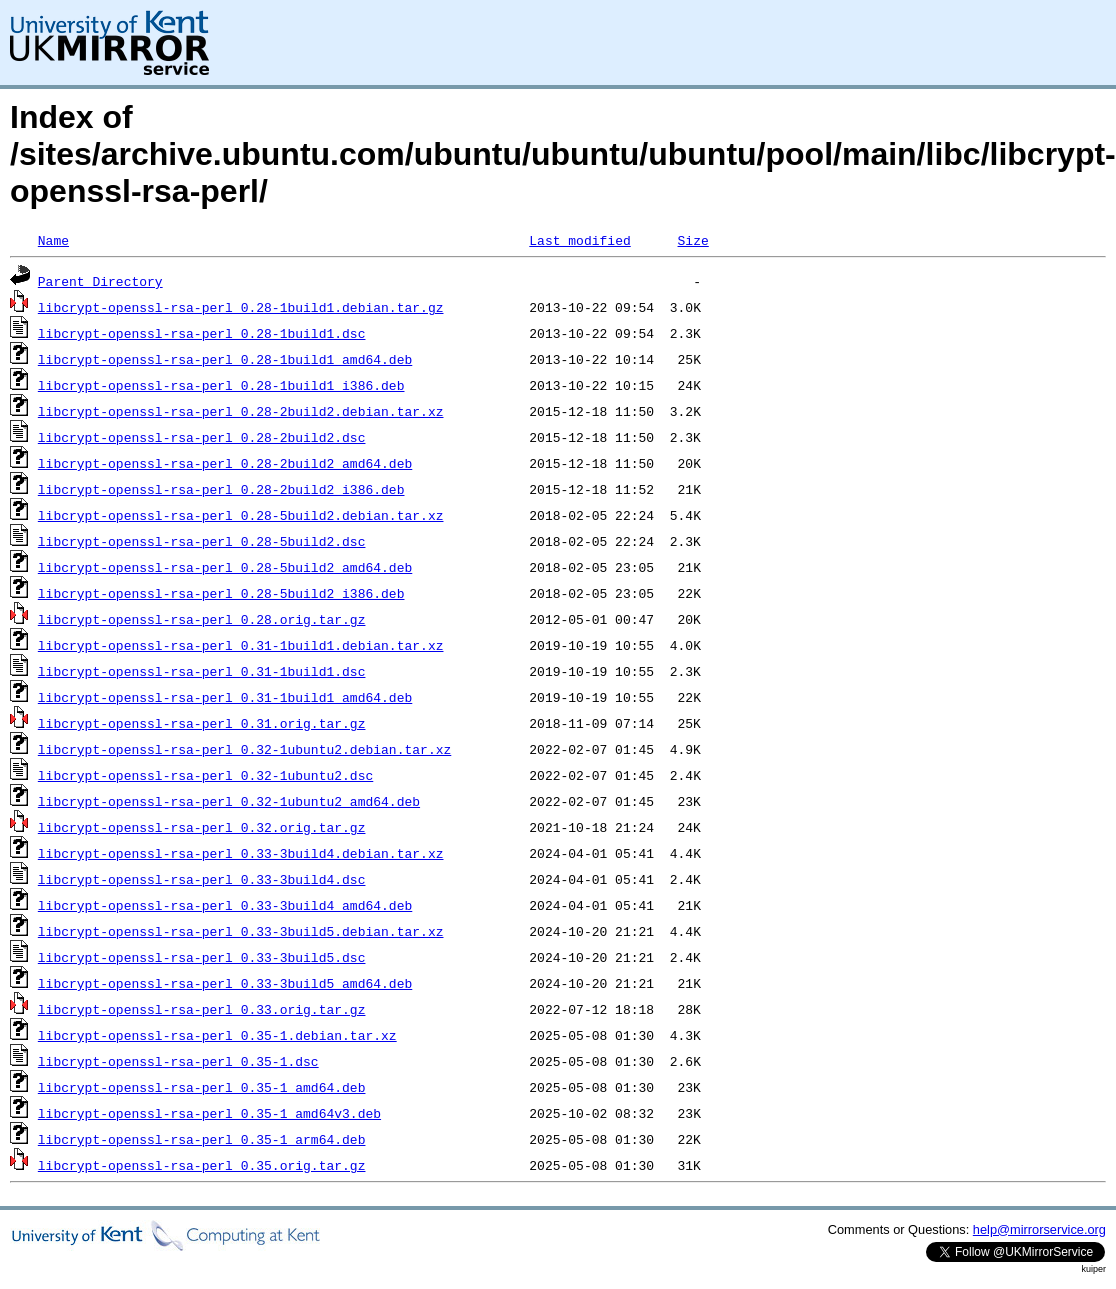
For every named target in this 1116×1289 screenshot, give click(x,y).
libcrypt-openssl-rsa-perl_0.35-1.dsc (178, 1061)
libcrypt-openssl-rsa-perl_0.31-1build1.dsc (202, 671)
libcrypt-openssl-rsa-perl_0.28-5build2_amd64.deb (225, 567)
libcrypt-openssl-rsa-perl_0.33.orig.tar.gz (202, 1009)
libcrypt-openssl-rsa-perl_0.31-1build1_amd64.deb (225, 697)
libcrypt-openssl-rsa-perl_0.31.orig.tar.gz (202, 723)
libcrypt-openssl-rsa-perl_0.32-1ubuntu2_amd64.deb (229, 801)
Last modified (579, 240)
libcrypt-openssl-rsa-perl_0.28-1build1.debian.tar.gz (241, 307)
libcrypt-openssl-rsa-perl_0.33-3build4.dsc (202, 879)
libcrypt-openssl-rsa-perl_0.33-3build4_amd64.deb (225, 905)
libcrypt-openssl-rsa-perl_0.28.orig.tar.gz (202, 619)
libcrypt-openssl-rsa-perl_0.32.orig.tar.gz (202, 827)
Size (692, 240)
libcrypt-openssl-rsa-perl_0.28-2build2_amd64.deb (225, 463)
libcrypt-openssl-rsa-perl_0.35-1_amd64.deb (202, 1087)
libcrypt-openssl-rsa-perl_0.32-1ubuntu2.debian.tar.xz (244, 749)
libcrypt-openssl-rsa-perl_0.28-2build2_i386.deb (221, 489)
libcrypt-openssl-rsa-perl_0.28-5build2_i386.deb (221, 593)
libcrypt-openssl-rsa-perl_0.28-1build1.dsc (202, 333)
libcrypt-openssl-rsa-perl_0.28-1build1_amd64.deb (225, 359)
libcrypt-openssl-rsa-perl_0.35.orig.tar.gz (202, 1165)
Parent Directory (100, 281)
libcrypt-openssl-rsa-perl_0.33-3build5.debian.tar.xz (241, 931)
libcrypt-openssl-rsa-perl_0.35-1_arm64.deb (202, 1139)
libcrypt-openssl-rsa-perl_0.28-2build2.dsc (202, 437)
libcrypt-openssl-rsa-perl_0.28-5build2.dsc (202, 541)
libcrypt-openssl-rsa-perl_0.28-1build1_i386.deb (221, 385)
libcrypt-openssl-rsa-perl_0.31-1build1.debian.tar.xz (241, 645)
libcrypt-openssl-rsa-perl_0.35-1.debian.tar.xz (217, 1035)
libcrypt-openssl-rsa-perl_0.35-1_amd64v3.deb (209, 1113)
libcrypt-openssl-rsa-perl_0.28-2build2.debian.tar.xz (241, 411)
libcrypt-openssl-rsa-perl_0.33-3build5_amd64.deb (225, 983)
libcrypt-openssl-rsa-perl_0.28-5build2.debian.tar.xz (241, 515)
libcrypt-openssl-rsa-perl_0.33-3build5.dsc (202, 957)
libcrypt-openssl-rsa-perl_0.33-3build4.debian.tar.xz (241, 853)
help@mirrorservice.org (1039, 1229)
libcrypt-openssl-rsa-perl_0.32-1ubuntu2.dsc (205, 775)
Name (53, 240)
